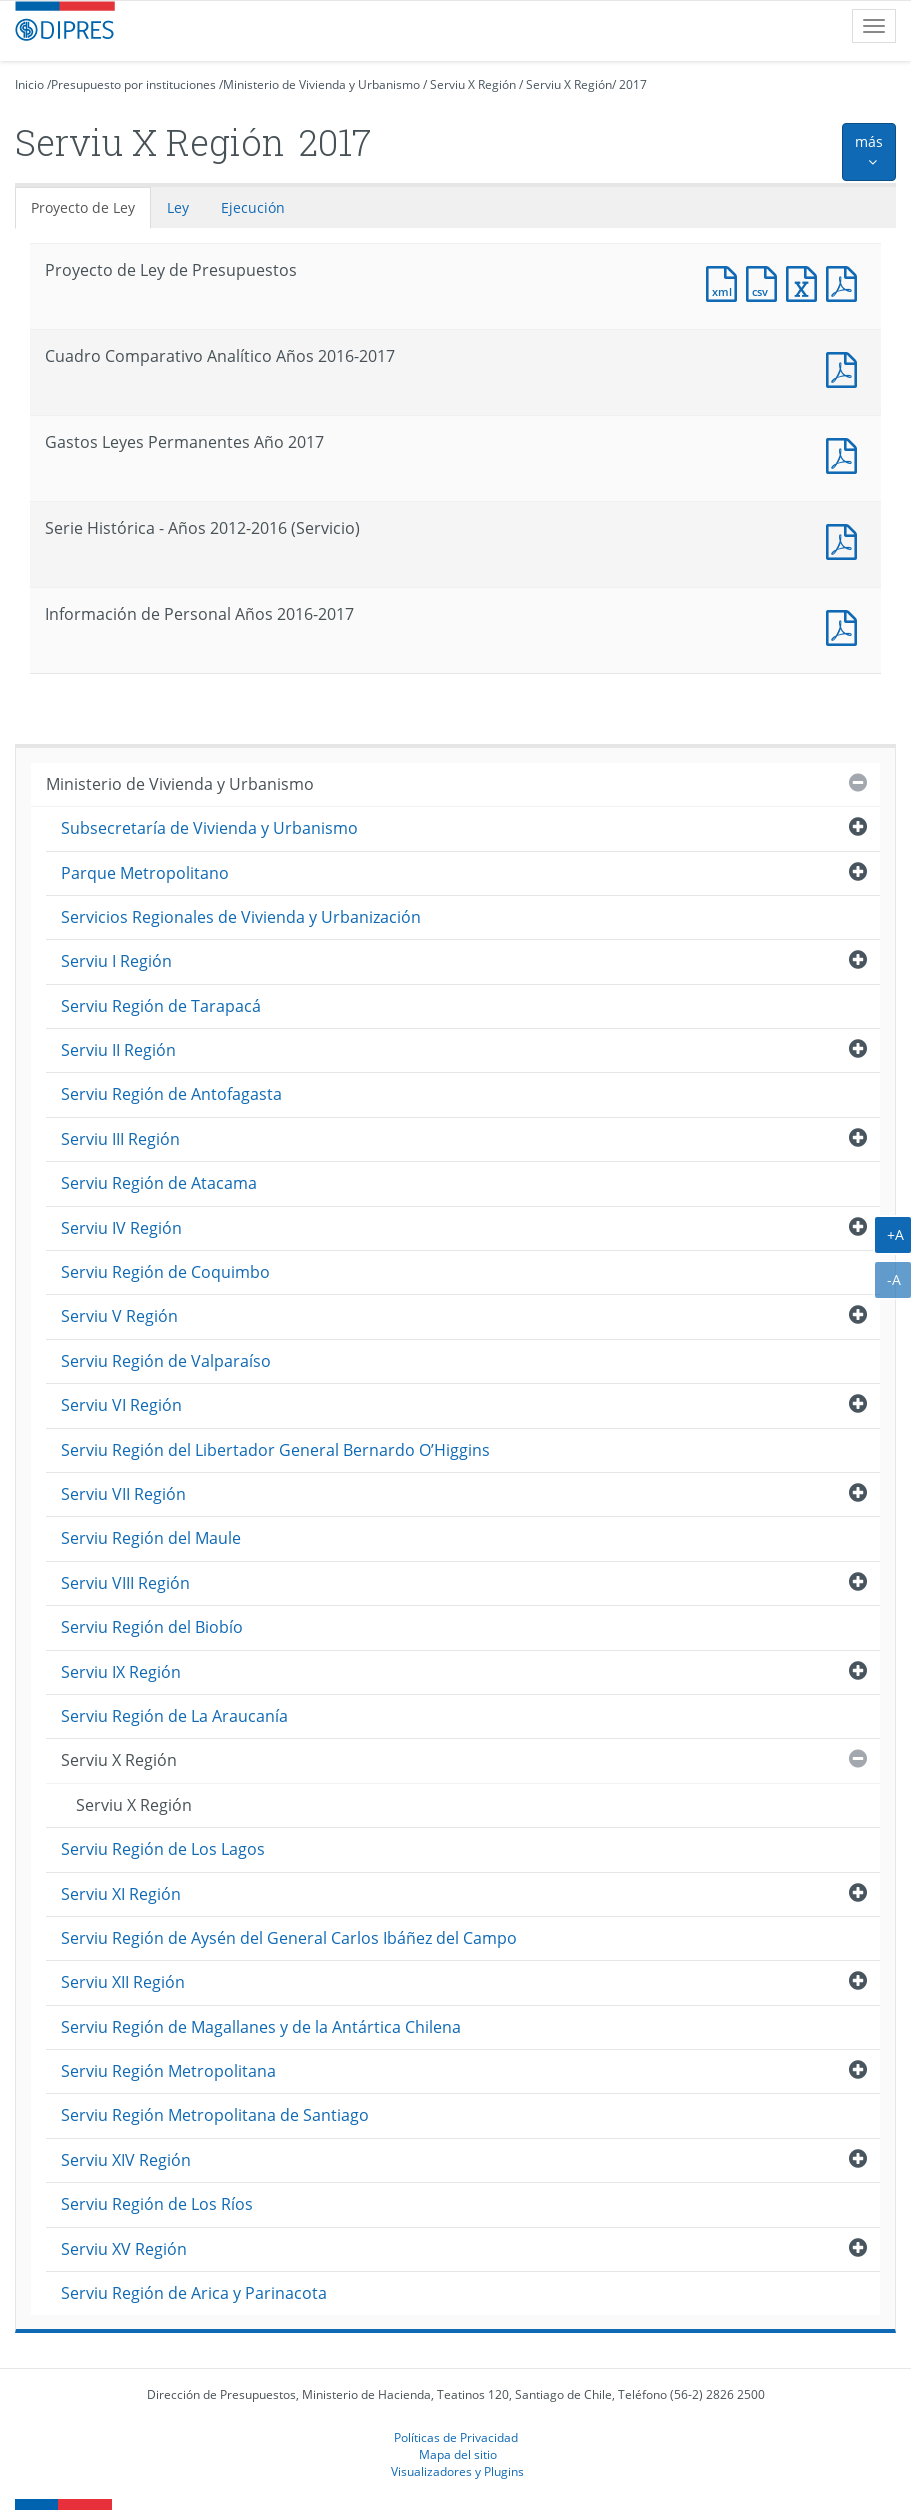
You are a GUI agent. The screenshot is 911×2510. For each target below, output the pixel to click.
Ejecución (253, 207)
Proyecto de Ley (83, 207)
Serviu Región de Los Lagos (163, 1849)
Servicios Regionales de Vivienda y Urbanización (241, 917)
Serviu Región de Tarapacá (161, 1006)
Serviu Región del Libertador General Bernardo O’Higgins (275, 1450)
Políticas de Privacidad (456, 2437)
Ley (178, 207)
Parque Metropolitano (145, 873)
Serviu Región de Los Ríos (157, 2204)
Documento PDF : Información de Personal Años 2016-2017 (846, 625)
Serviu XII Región (123, 1982)
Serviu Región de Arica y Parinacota (194, 2293)
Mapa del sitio (458, 2454)
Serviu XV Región (124, 2249)
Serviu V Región (119, 1316)
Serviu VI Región (121, 1405)
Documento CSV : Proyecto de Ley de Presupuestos (766, 281)
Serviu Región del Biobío (152, 1627)
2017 (633, 84)
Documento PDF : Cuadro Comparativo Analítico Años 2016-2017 (846, 367)
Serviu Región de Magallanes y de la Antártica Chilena (261, 2027)
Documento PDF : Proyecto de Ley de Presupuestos (846, 281)
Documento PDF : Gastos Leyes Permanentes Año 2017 (846, 453)
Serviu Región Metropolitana (168, 2071)
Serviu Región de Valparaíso (166, 1361)
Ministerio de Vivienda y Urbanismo (321, 84)
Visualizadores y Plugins (457, 2471)
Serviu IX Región (121, 1672)
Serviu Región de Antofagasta (171, 1094)
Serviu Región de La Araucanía (174, 1716)
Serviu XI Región (121, 1894)
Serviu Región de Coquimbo (165, 1272)
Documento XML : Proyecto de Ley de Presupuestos (726, 281)
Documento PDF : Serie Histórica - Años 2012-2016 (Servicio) (846, 539)
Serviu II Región (118, 1050)
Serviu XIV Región (126, 2160)
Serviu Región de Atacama (159, 1183)
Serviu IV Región (121, 1228)
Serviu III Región (120, 1139)
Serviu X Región (473, 84)
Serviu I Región (116, 961)
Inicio (29, 84)
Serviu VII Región (123, 1494)
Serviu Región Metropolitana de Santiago (215, 2115)
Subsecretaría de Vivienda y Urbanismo (209, 828)
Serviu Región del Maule (151, 1538)
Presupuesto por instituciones (133, 84)
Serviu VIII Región (125, 1583)
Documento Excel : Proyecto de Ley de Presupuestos (806, 281)
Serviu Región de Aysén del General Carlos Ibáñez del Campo (289, 1938)
